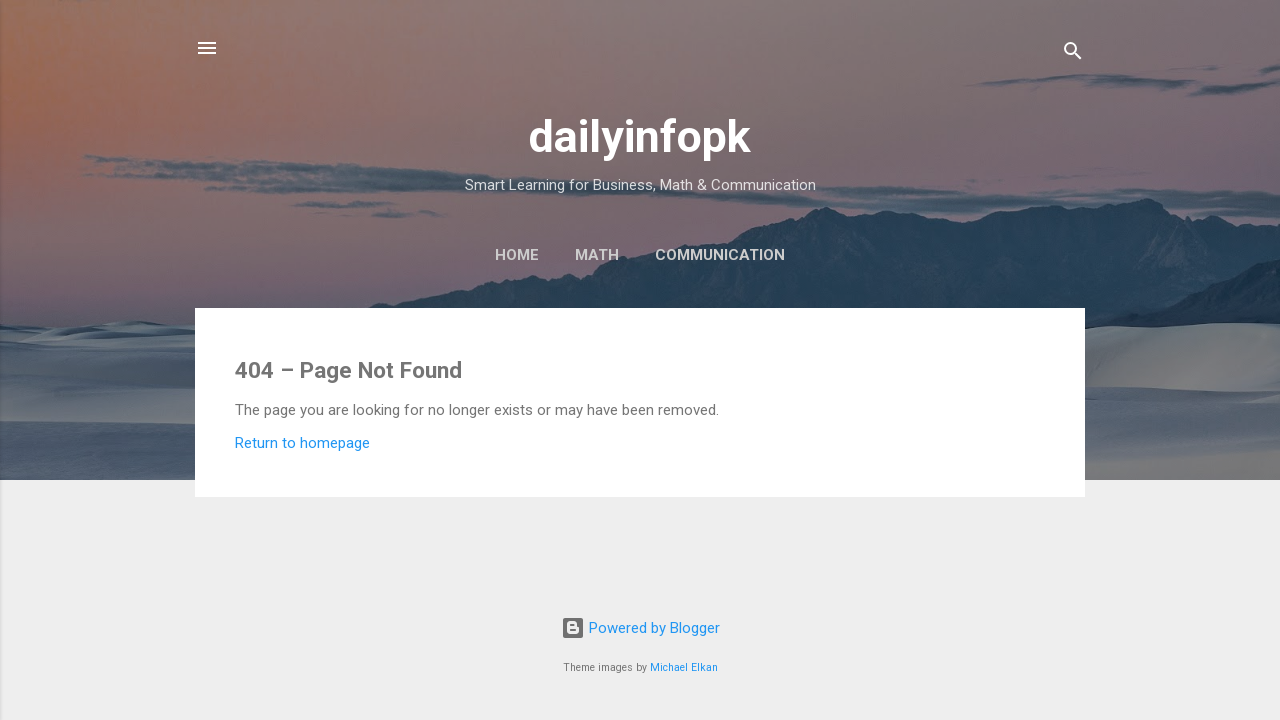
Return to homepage (302, 443)
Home (517, 255)
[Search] (1073, 54)
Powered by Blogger (640, 628)
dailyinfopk (640, 136)
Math (597, 255)
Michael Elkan (684, 667)
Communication (720, 255)
